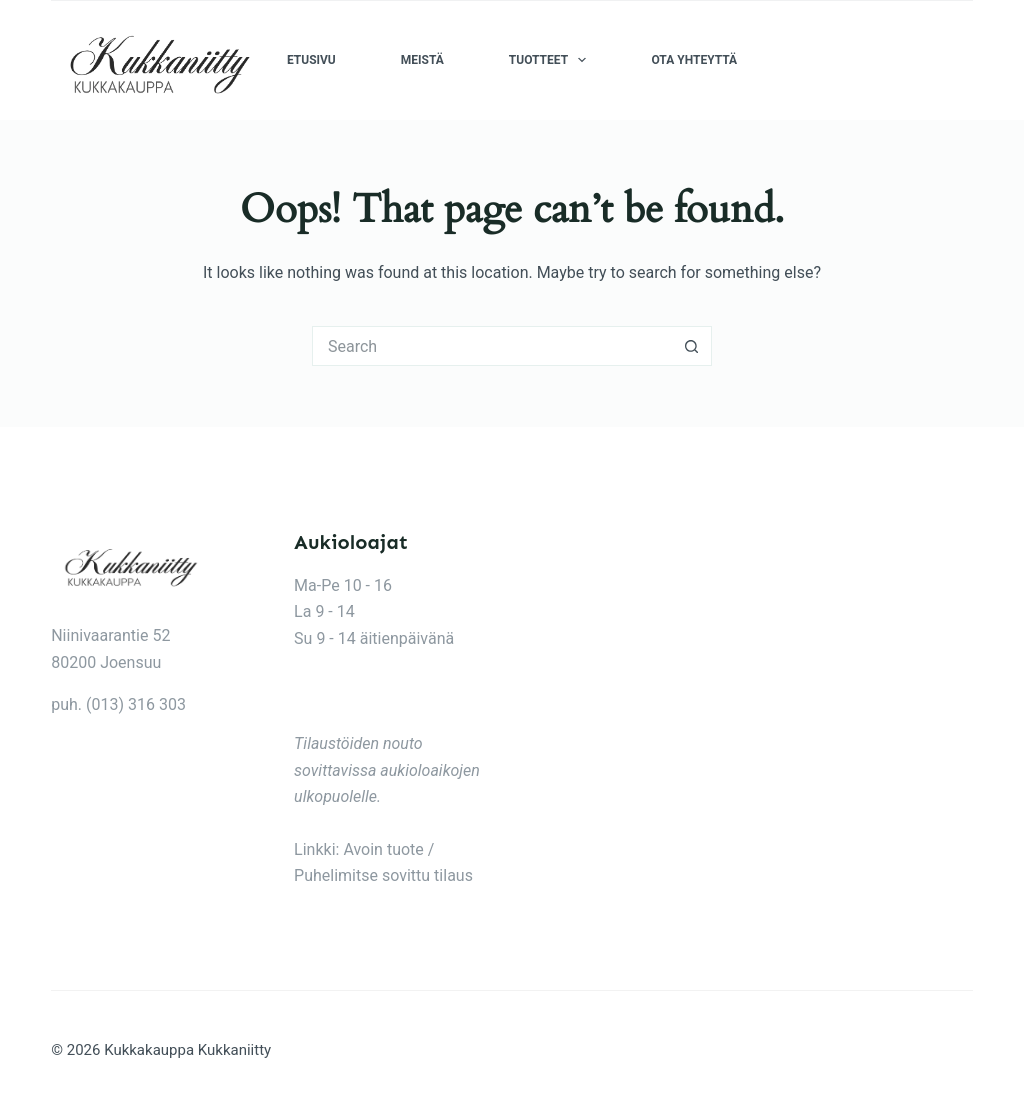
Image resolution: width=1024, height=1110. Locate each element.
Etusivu (311, 60)
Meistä (422, 60)
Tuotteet (552, 60)
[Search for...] (492, 346)
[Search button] (692, 346)
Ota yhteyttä (694, 60)
